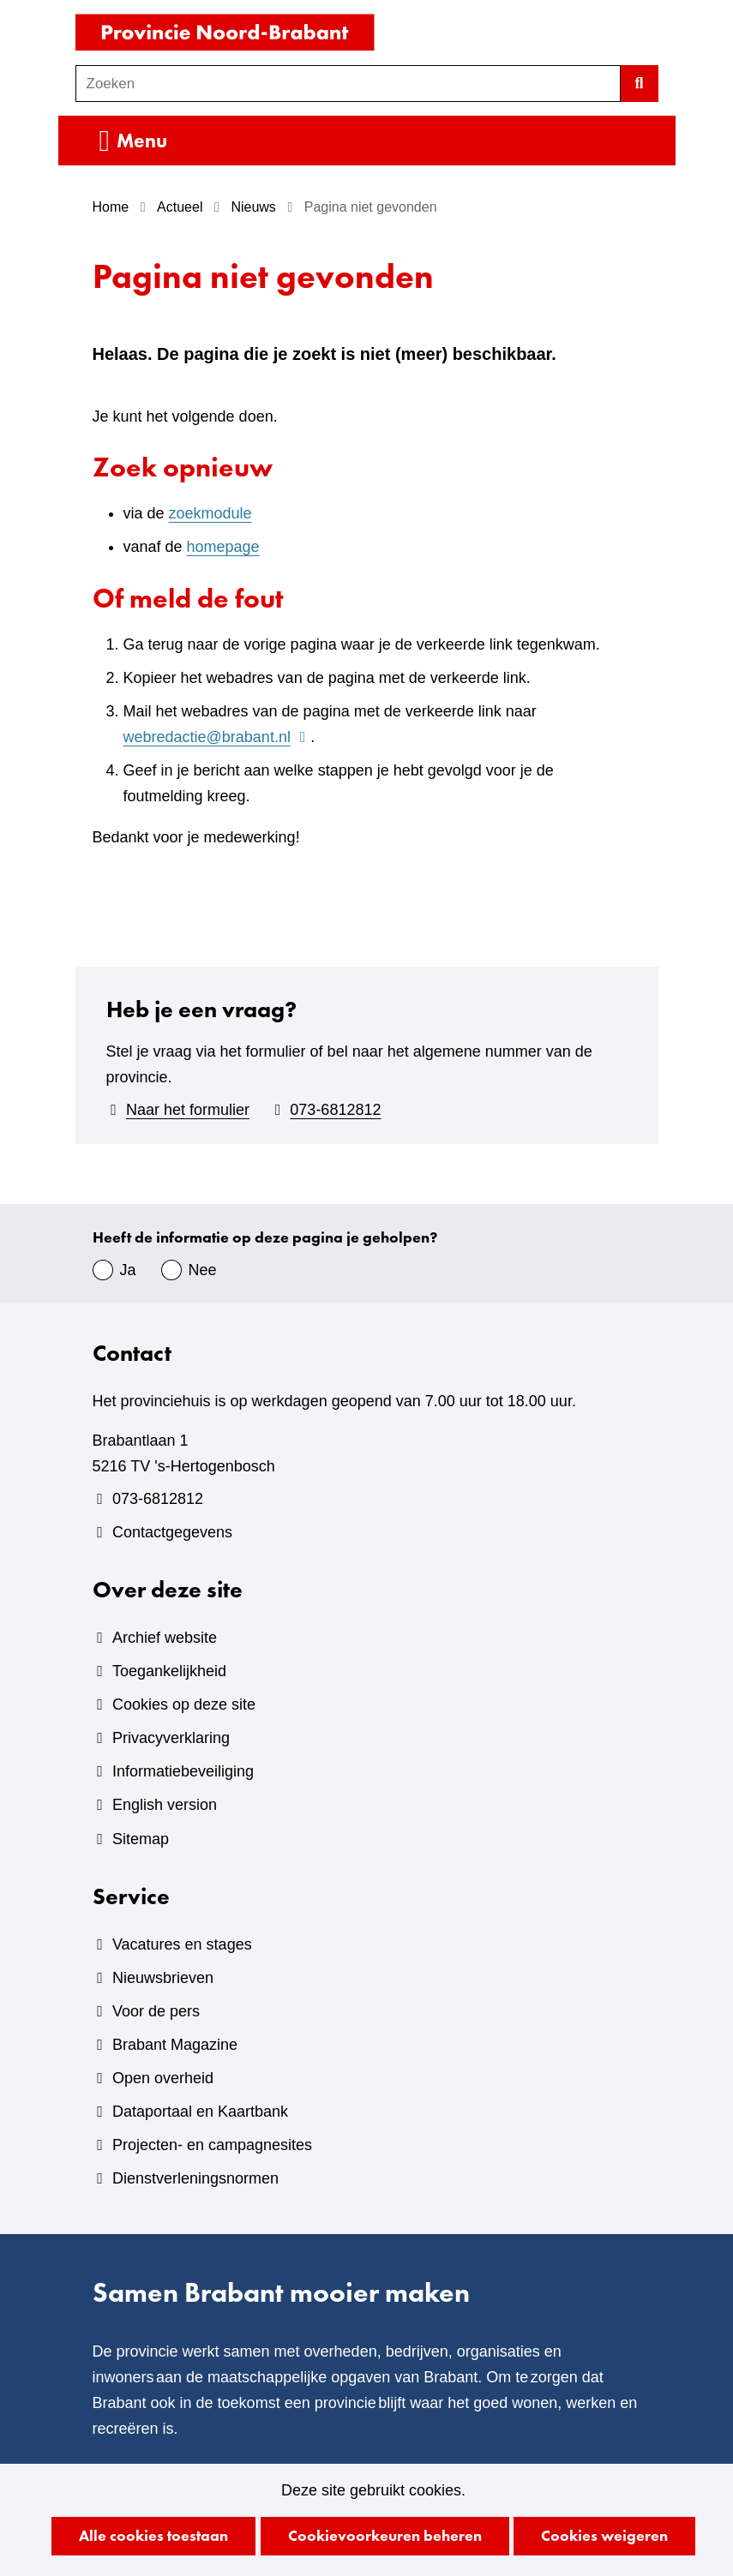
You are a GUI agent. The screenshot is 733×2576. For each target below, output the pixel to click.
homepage (223, 546)
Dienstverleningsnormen (195, 2178)
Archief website (164, 1637)
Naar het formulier (187, 1109)
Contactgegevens (172, 1532)
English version (164, 1804)
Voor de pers (156, 2011)
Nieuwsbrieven (162, 1977)
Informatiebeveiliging (183, 1771)
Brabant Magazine (174, 2044)
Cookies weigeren (604, 2535)
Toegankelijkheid (169, 1671)
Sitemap (140, 1839)
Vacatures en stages (182, 1944)
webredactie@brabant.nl (217, 737)
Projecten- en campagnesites (212, 2145)
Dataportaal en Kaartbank (200, 2111)
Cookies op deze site (183, 1704)
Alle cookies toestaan (153, 2535)
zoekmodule (210, 513)
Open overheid (162, 2078)
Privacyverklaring (171, 1737)
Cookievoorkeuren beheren (385, 2535)
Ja (128, 1270)
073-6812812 (335, 1109)
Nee (203, 1270)
